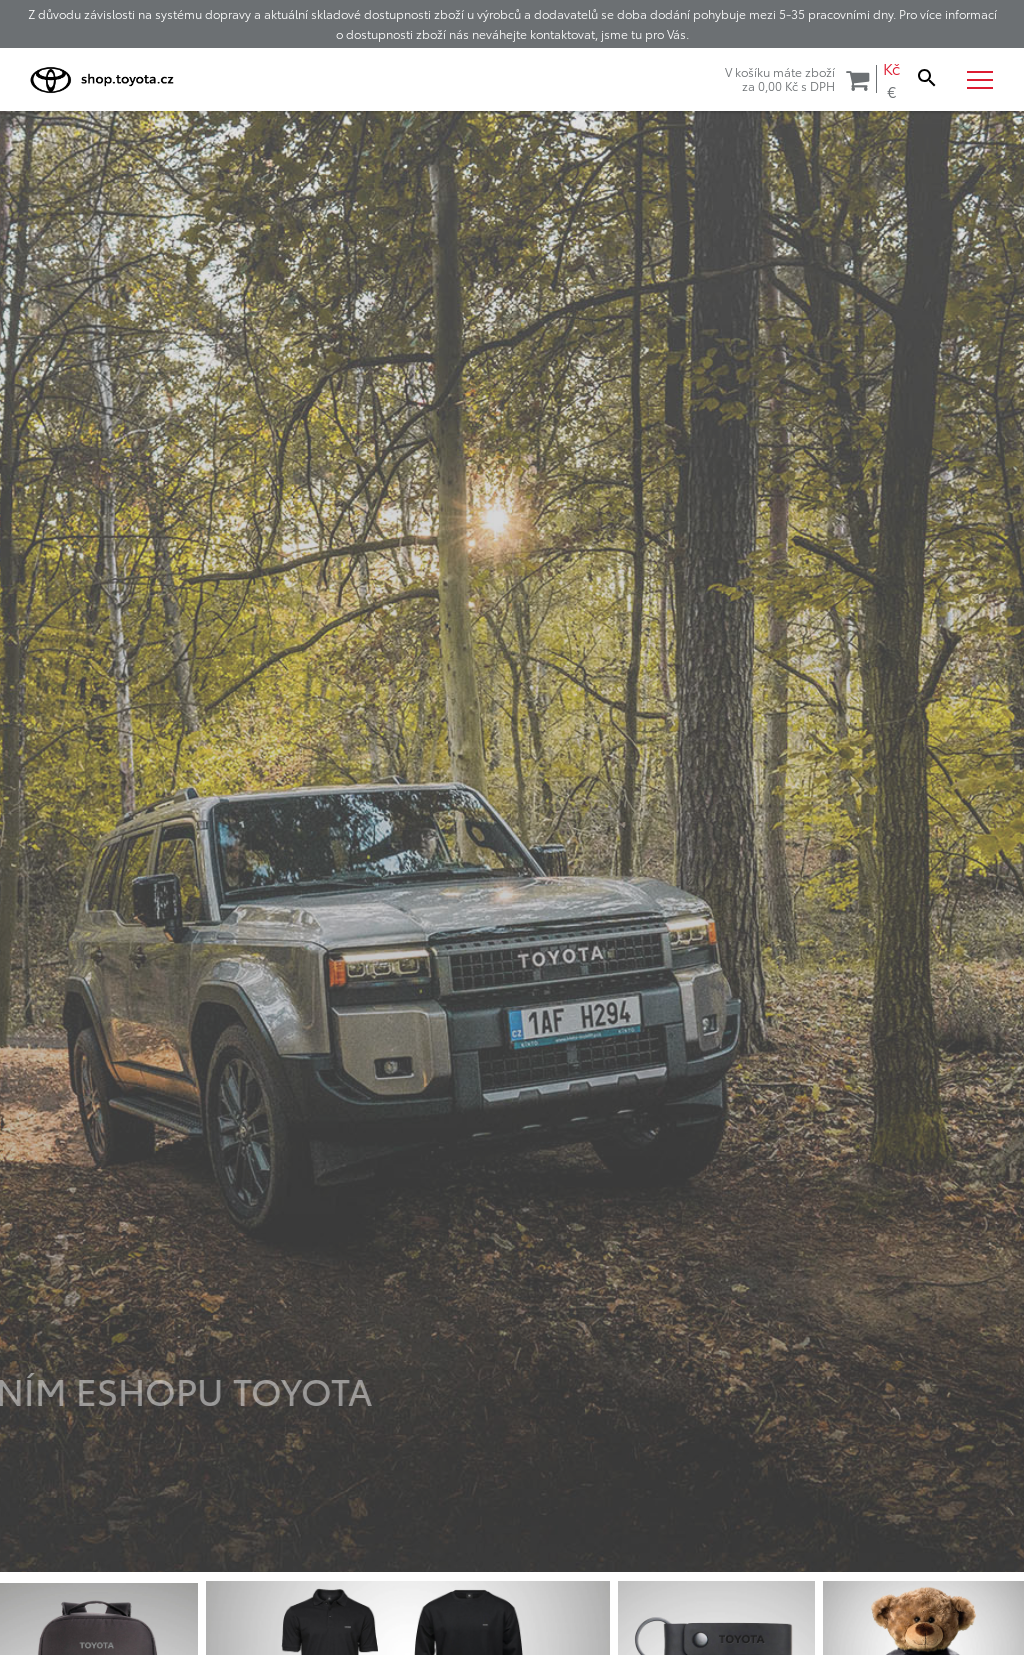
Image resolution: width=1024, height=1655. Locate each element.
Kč (891, 68)
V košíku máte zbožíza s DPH (797, 79)
